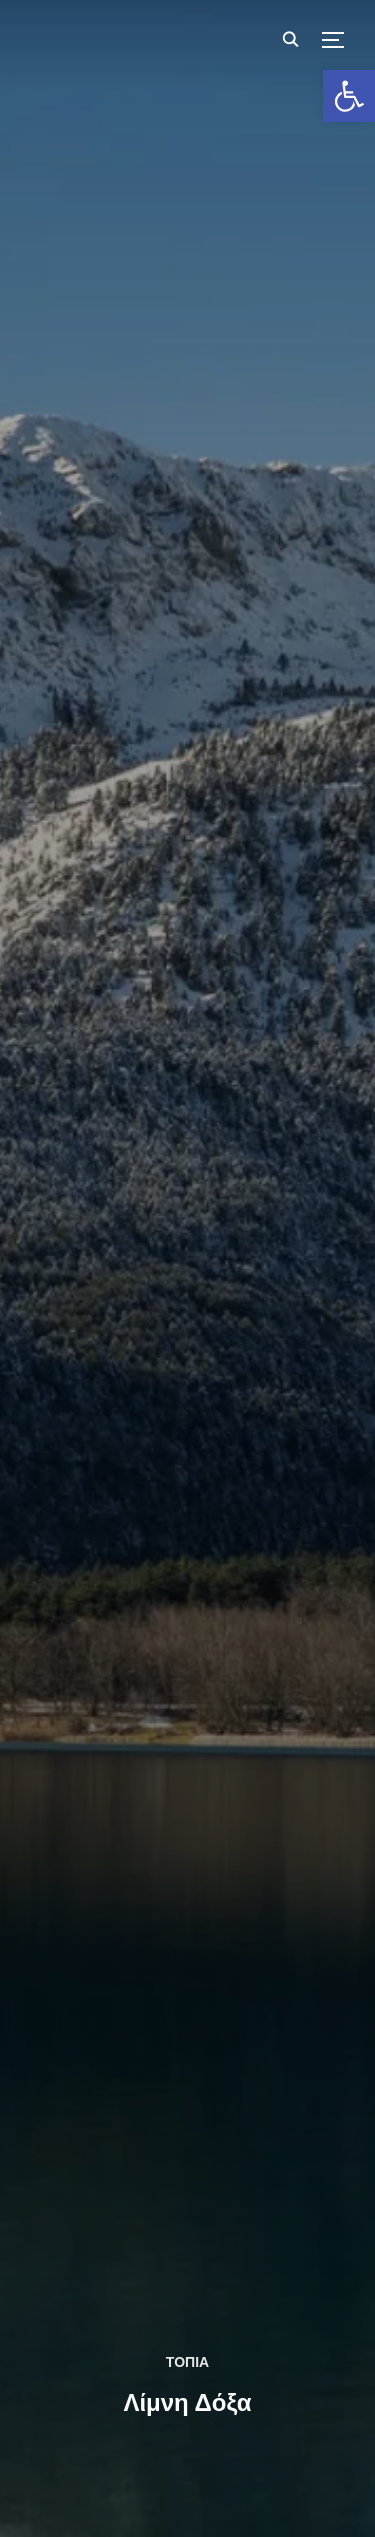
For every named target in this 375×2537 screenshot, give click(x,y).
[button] (349, 96)
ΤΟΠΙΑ (187, 2362)
